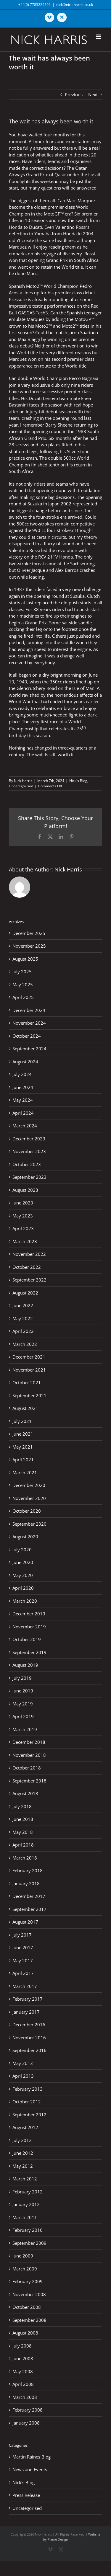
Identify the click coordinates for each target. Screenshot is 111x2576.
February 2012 (27, 2192)
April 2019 (23, 1716)
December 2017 (28, 1896)
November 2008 (29, 2294)
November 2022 (29, 1254)
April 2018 (23, 1845)
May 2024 (22, 1100)
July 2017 (22, 1935)
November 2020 (29, 1498)
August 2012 (25, 2127)
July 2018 (22, 1806)
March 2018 (24, 1858)
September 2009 (29, 2243)
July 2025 (22, 971)
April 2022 (23, 1331)
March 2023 (24, 1241)
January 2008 (26, 2423)
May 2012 (22, 2166)
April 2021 (23, 1459)
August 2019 (25, 1665)
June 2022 (22, 1305)
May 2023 (22, 1216)
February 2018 (27, 1870)
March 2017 (24, 1986)
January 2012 (26, 2204)
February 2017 (27, 1999)
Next (93, 94)
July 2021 (22, 1421)
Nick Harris (23, 780)
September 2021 (29, 1395)
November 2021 (29, 1370)
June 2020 (22, 1562)
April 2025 (23, 997)
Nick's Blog (78, 780)
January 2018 (26, 1883)
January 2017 (26, 2012)
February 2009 (27, 2281)
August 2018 (25, 1793)
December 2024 (28, 1010)
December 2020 (28, 1485)
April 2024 (23, 1113)
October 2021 (26, 1382)
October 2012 (26, 2102)
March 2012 (24, 2179)
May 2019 (22, 1704)
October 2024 (26, 1036)
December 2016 (28, 2025)
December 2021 (28, 1357)
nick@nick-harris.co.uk (74, 4)
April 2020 (23, 1588)
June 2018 (22, 1819)
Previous (74, 94)
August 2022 (25, 1293)
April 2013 (23, 2076)
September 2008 (29, 2320)
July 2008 (22, 2346)
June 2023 (22, 1203)
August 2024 (25, 1062)
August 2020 (25, 1537)
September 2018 (29, 1781)
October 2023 (26, 1164)
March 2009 (24, 2269)
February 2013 (27, 2089)
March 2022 (24, 1344)
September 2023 (29, 1177)
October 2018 (26, 1768)
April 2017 (23, 1973)
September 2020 (29, 1524)
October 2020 (26, 1511)
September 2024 (29, 1049)
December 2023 (28, 1139)
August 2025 (25, 959)
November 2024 (29, 1023)
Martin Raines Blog (31, 2457)
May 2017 (22, 1960)
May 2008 (22, 2371)
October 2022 (26, 1267)
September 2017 (29, 1909)
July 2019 (22, 1678)
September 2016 (29, 2050)
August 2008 (25, 2333)
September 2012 (29, 2115)
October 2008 (26, 2307)
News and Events (29, 2469)
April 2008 (23, 2384)
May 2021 (22, 1447)
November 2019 (29, 1627)
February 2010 (27, 2230)
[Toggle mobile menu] (99, 37)
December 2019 (28, 1614)
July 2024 (22, 1074)
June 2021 (22, 1434)
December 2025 (28, 933)
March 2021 (24, 1472)
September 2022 (29, 1280)
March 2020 (24, 1601)
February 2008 (27, 2410)
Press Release (26, 2495)
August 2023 (25, 1190)
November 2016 (29, 2037)
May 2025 (22, 984)
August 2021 (25, 1408)
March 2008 (24, 2397)
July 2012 (22, 2140)
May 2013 (22, 2063)
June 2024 (22, 1087)
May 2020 (22, 1575)
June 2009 (22, 2256)
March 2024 (24, 1126)
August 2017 (25, 1922)
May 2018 (22, 1832)
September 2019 (29, 1652)
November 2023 (29, 1151)
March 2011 (24, 2217)
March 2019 (24, 1729)
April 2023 (23, 1228)
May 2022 (22, 1318)
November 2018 (29, 1755)
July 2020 (22, 1550)
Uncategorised (21, 786)
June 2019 (22, 1691)
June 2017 (22, 1947)
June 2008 (22, 2358)
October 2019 (26, 1639)
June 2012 (22, 2153)
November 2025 (29, 946)
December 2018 (28, 1742)
